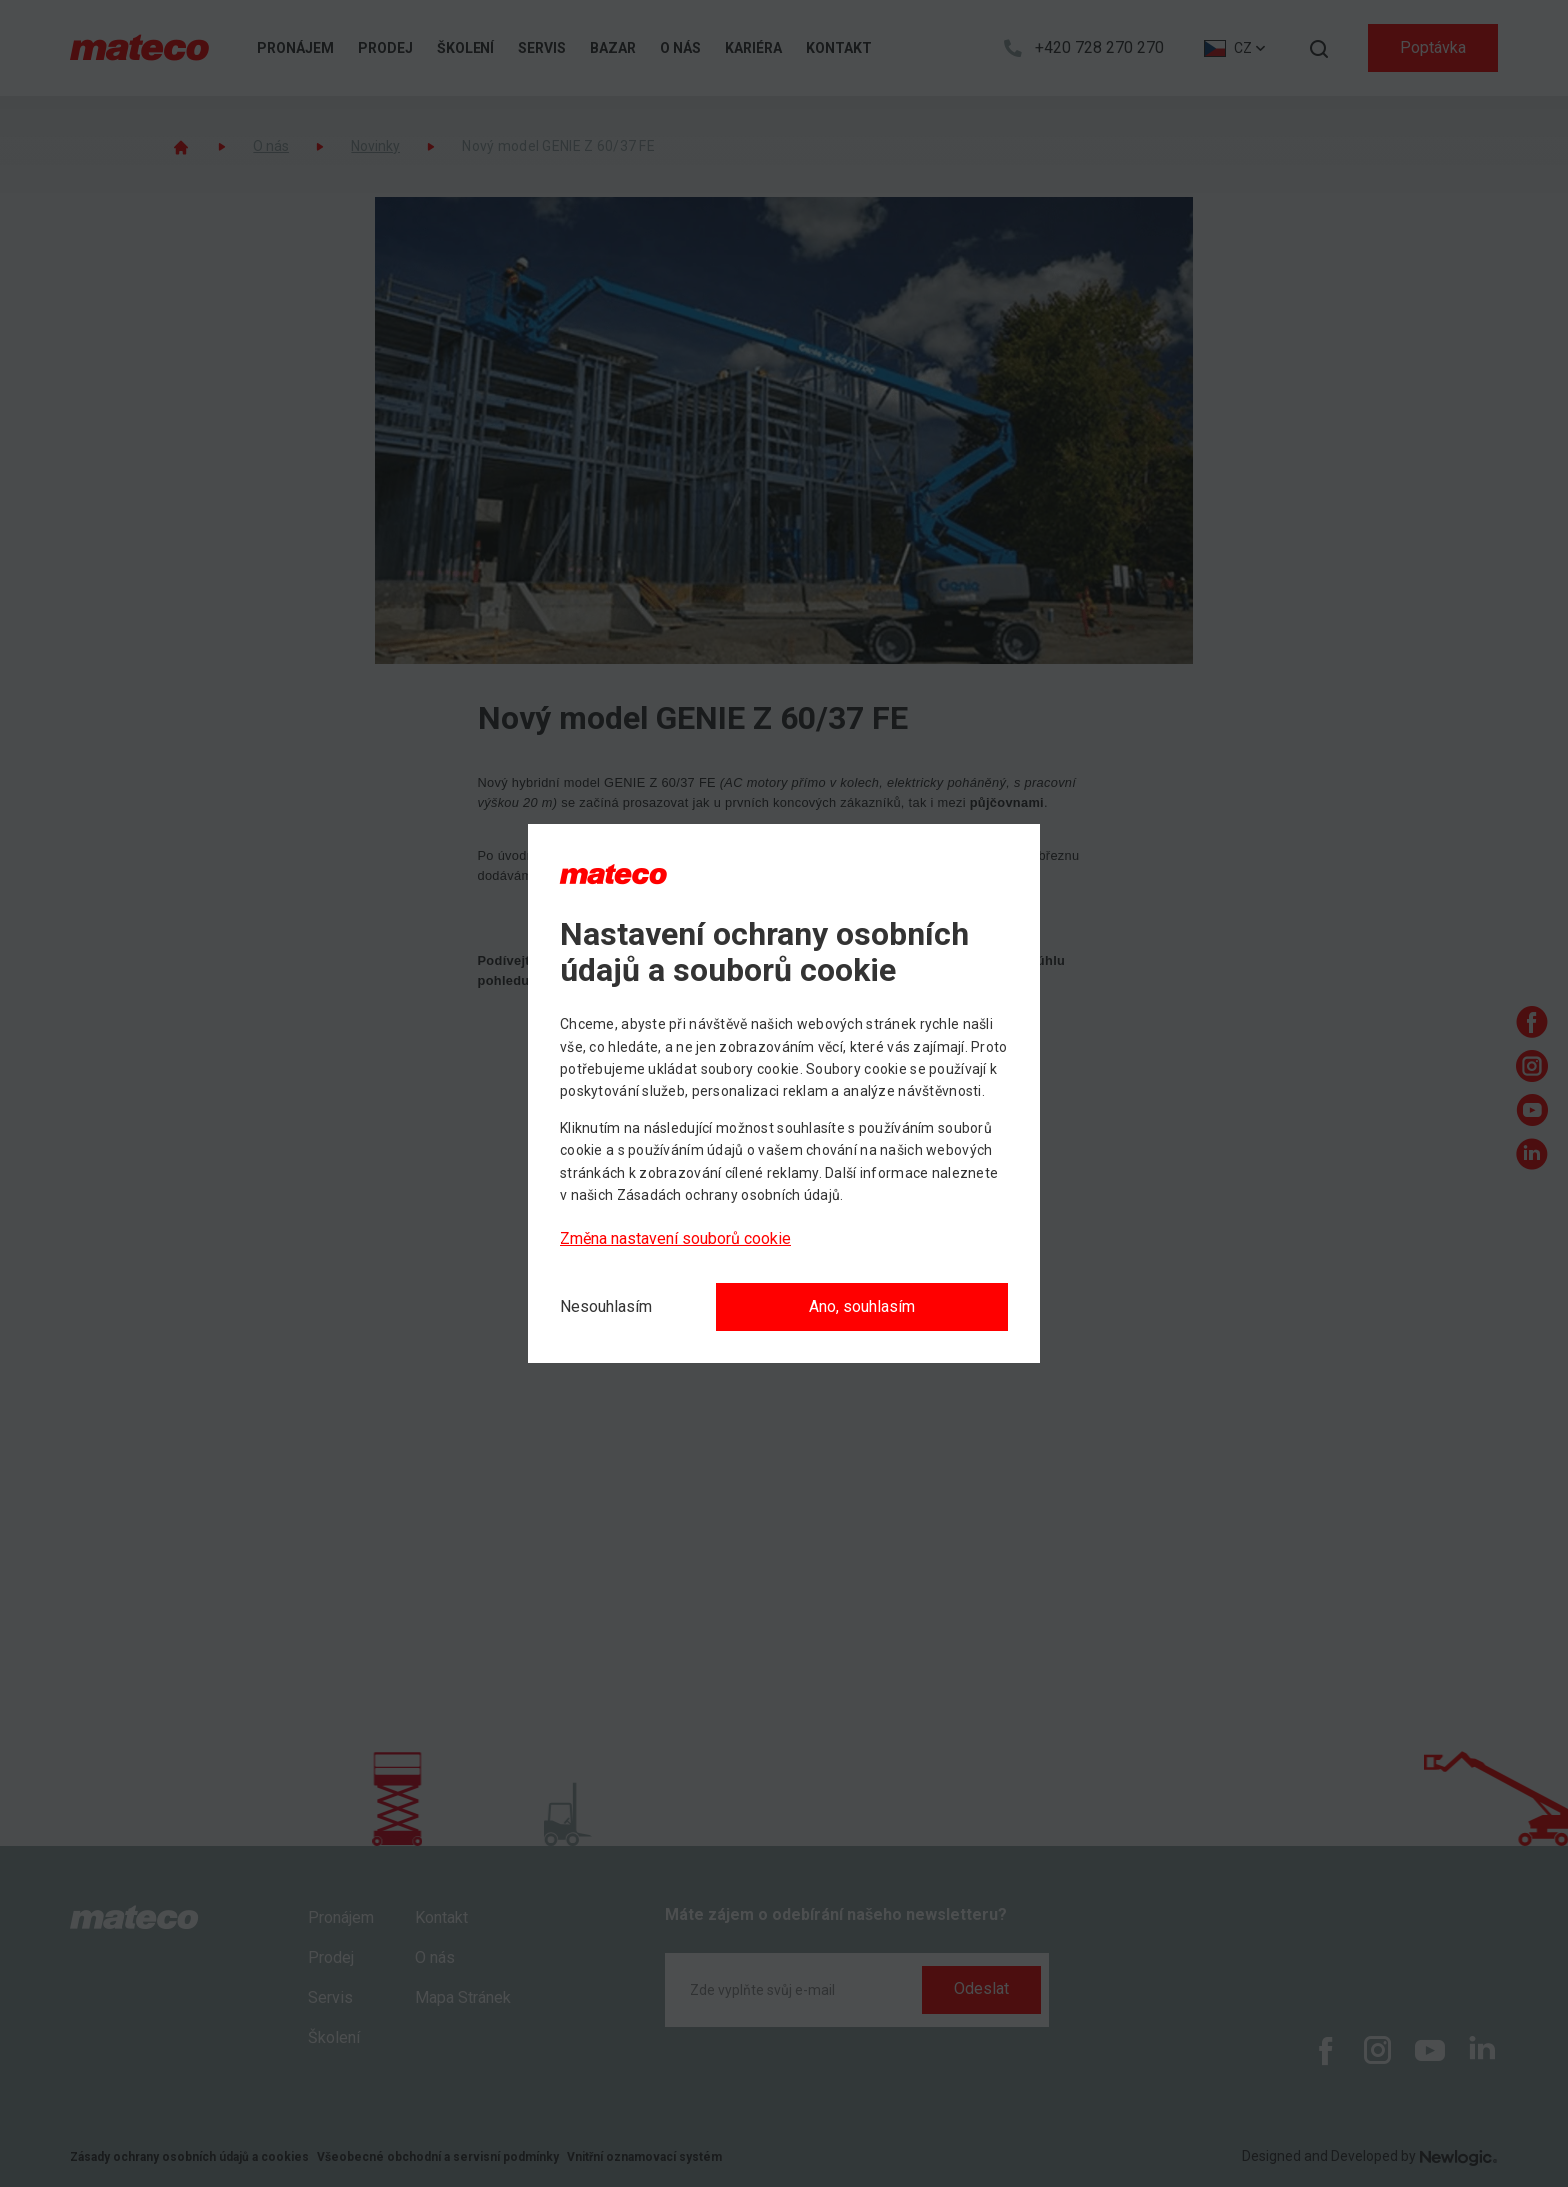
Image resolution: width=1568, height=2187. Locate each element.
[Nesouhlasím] (606, 1307)
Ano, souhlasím (862, 1306)
